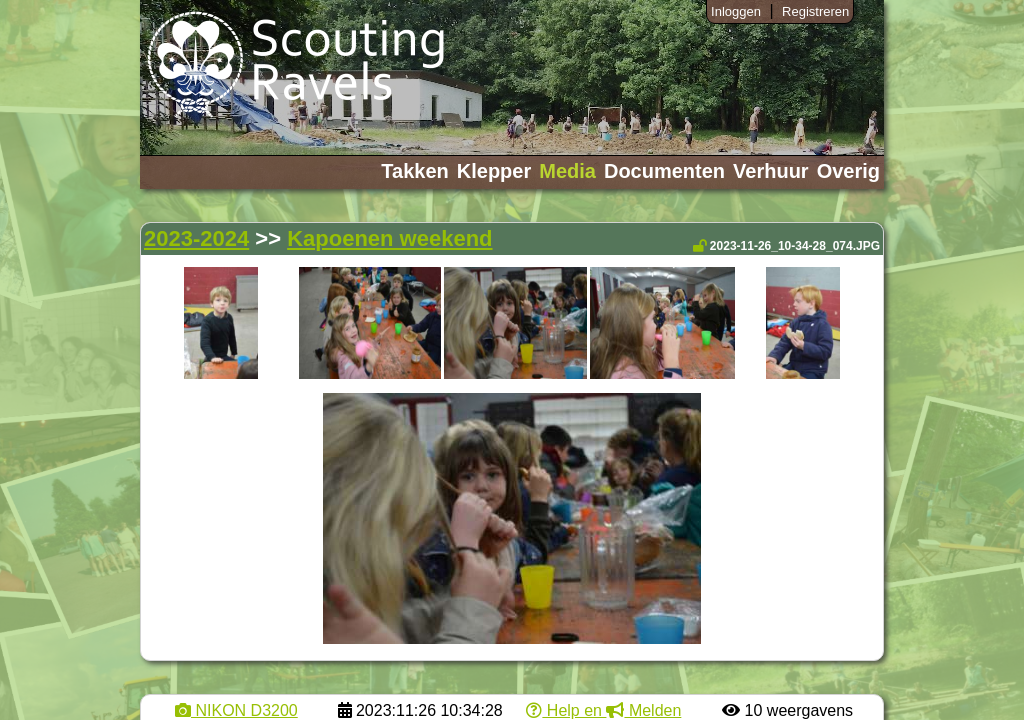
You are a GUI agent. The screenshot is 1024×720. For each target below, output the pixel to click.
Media (567, 171)
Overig (848, 171)
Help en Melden (603, 710)
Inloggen (736, 11)
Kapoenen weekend (389, 238)
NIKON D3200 (236, 710)
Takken (414, 171)
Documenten (664, 171)
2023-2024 (196, 238)
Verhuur (771, 171)
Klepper (494, 171)
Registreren (815, 11)
